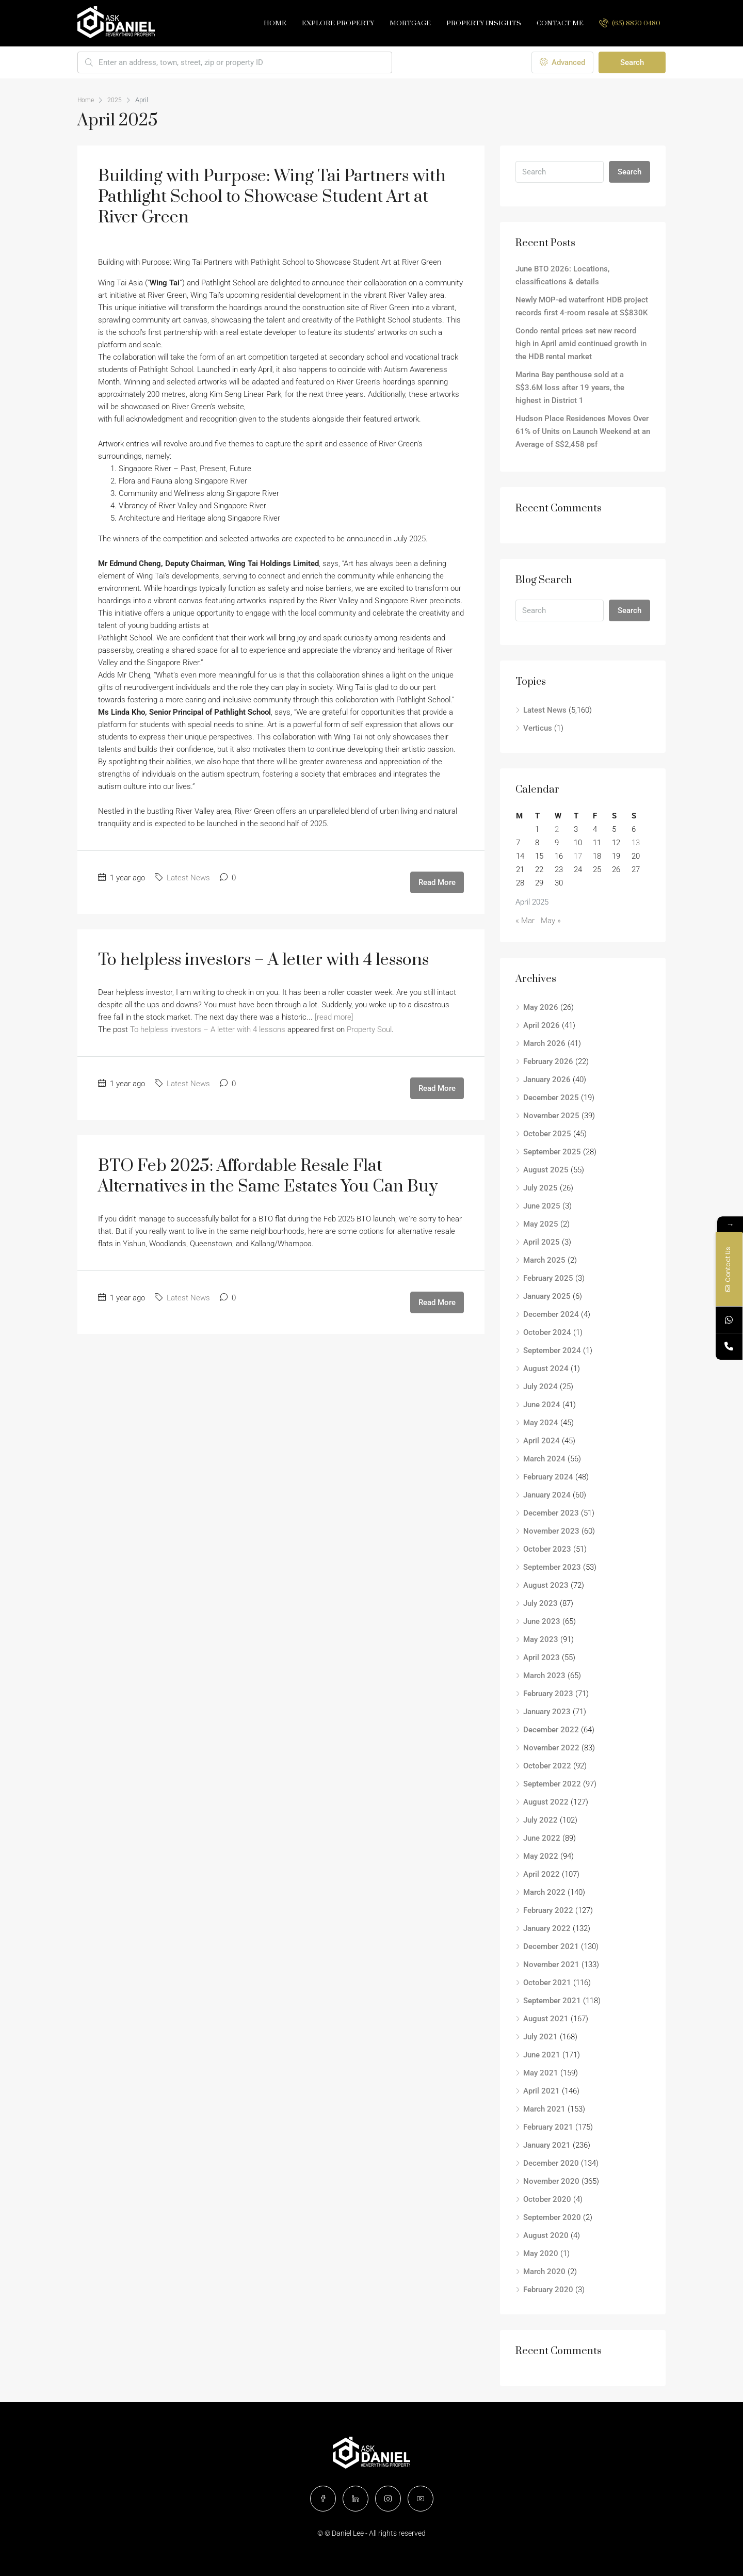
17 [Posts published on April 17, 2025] (578, 856)
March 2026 (544, 1043)
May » (551, 920)
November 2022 (551, 1747)
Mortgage (410, 23)
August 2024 (546, 1368)
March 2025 (544, 1260)
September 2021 (552, 2000)
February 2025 (548, 1278)
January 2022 (547, 1928)
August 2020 (546, 2235)
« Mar (525, 920)
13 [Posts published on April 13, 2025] (636, 842)
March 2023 (544, 1675)
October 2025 (547, 1133)
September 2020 (552, 2217)
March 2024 (544, 1458)
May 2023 (540, 1639)
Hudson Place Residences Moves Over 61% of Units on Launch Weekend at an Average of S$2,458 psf (582, 431)
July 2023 (540, 1603)
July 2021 (540, 2036)
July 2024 (540, 1386)
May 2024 (540, 1422)
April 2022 (541, 1874)
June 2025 (541, 1206)
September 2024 (552, 1350)
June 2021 (541, 2054)
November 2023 (551, 1531)
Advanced (562, 62)
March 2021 (544, 2109)
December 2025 (551, 1097)
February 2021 (548, 2127)
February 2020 (548, 2289)
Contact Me (560, 23)
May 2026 (540, 1007)
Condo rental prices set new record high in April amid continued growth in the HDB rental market (581, 343)
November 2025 (551, 1115)
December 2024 (551, 1314)
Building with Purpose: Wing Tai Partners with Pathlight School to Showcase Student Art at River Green (272, 197)
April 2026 (541, 1025)
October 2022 (547, 1765)
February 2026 (548, 1061)
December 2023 (551, 1513)
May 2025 (540, 1224)
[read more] (334, 1017)
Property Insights (483, 23)
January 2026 (547, 1079)
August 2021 (546, 2018)
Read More (437, 882)
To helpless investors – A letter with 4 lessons (263, 960)
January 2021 (547, 2145)
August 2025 (546, 1169)
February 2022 (548, 1910)
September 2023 (552, 1567)
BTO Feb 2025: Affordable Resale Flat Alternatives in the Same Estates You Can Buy (268, 1176)
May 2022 (540, 1856)
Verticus (537, 728)
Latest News (188, 877)
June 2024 (541, 1404)
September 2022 (552, 1784)
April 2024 (541, 1440)
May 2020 (540, 2253)
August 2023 (546, 1585)
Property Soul (369, 1029)
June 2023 (541, 1621)
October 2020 (547, 2199)
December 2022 (551, 1729)
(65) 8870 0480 (629, 22)
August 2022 (546, 1802)
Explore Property (338, 23)
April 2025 (541, 1242)
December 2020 (551, 2163)
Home (275, 23)
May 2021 (540, 2073)
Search (632, 62)
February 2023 (548, 1693)
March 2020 (544, 2271)
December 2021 (551, 1946)
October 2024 (547, 1332)
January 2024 (547, 1495)
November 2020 (551, 2181)
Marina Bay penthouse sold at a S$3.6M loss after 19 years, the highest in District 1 (569, 387)
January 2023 (547, 1711)
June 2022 (541, 1838)
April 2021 (541, 2091)
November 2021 (551, 1964)
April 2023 (541, 1657)
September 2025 (552, 1151)
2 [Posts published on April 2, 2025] (557, 829)
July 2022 (540, 1820)
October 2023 (547, 1549)
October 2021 (547, 1982)
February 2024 (548, 1477)
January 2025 (547, 1296)
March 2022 (544, 1892)
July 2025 (540, 1188)
